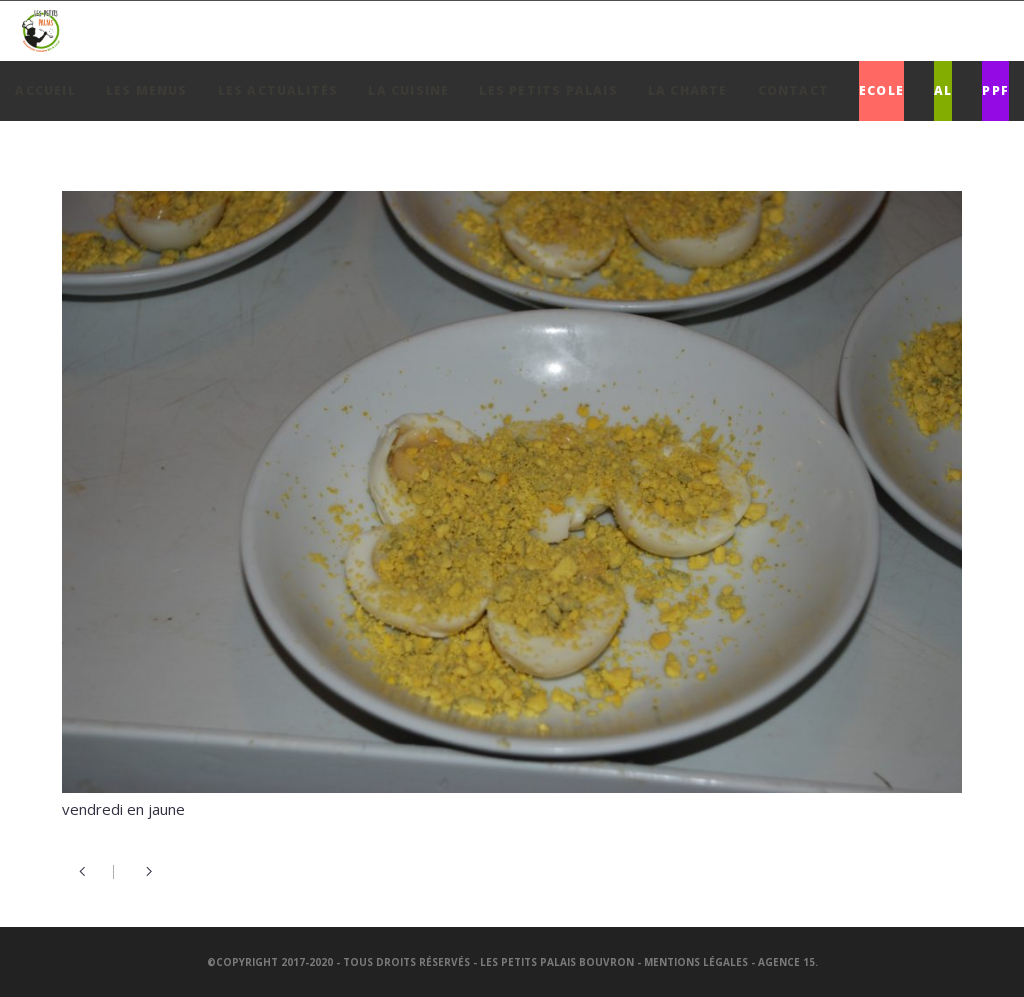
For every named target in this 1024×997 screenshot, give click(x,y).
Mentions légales (696, 962)
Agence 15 (786, 962)
